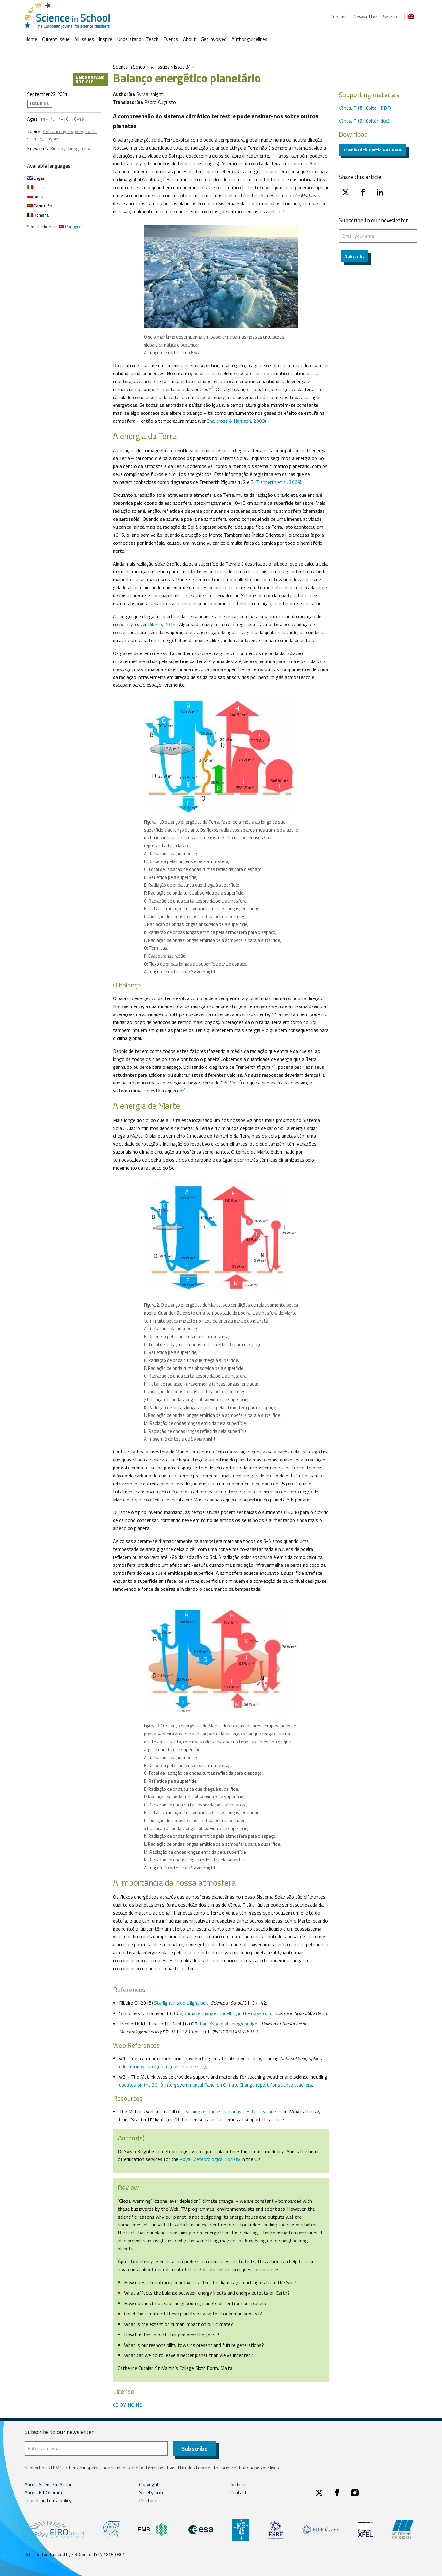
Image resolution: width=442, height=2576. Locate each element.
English (37, 178)
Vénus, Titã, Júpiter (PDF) (365, 108)
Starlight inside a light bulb (181, 2002)
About (189, 39)
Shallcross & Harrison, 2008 (236, 421)
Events (170, 39)
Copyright (149, 2484)
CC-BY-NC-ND (127, 2405)
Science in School (129, 66)
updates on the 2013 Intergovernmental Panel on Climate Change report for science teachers (215, 2084)
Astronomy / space (63, 131)
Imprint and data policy (48, 2500)
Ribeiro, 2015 (162, 624)
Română (38, 215)
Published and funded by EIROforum (58, 2554)
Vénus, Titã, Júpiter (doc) (364, 120)
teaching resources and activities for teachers (229, 2111)
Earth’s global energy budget (229, 2023)
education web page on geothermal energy (163, 2066)
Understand (129, 39)
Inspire (105, 39)
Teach (152, 39)
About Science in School (49, 2484)
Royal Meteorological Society (210, 2159)
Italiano (37, 187)
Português (39, 205)
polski (36, 196)
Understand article (90, 79)
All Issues (84, 39)
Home (31, 39)
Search (390, 16)
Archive (237, 2484)
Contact (339, 16)
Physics (52, 138)
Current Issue (55, 39)
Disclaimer (149, 2500)
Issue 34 (182, 66)
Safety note (152, 2492)
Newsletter (365, 16)
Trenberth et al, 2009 (278, 482)
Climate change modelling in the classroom (229, 2013)
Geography (79, 148)
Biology (57, 148)
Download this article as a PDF (372, 150)
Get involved (214, 39)
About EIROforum (43, 2492)
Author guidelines (249, 39)
